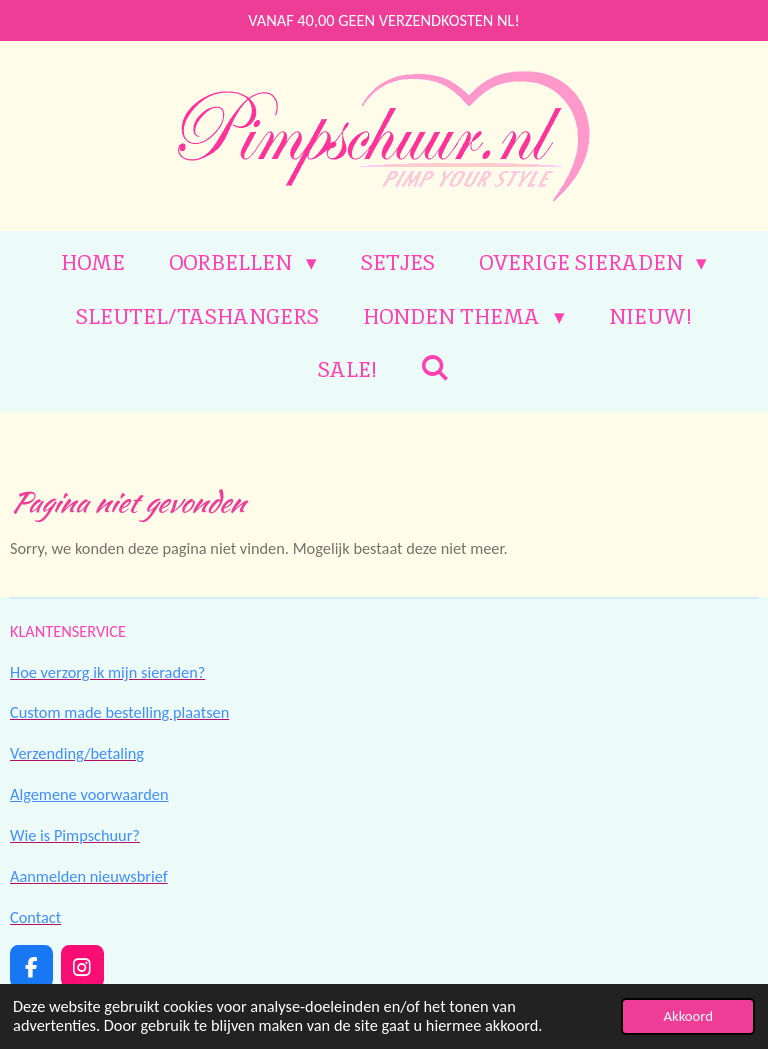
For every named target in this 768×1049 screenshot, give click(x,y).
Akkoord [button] (687, 1016)
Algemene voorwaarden (89, 794)
